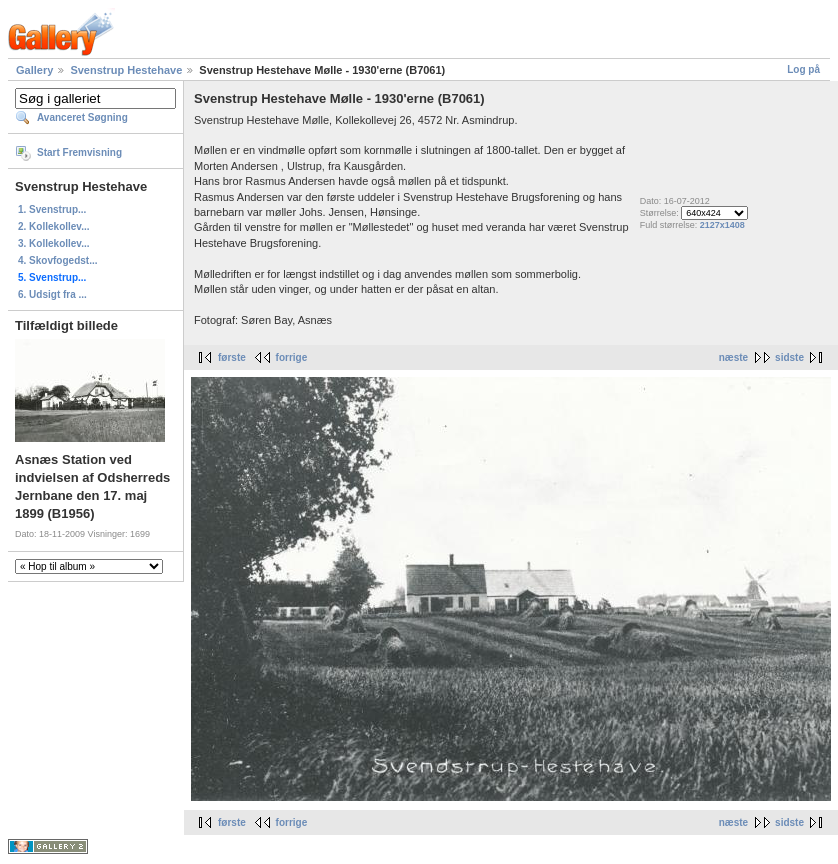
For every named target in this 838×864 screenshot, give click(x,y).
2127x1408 (722, 225)
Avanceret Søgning (82, 117)
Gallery (34, 70)
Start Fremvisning (79, 152)
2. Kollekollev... (54, 226)
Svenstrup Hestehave (126, 70)
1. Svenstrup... (52, 209)
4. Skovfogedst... (57, 260)
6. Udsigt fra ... (52, 294)
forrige (292, 357)
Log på (803, 69)
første (232, 357)
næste (733, 357)
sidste (789, 357)
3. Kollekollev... (54, 243)
